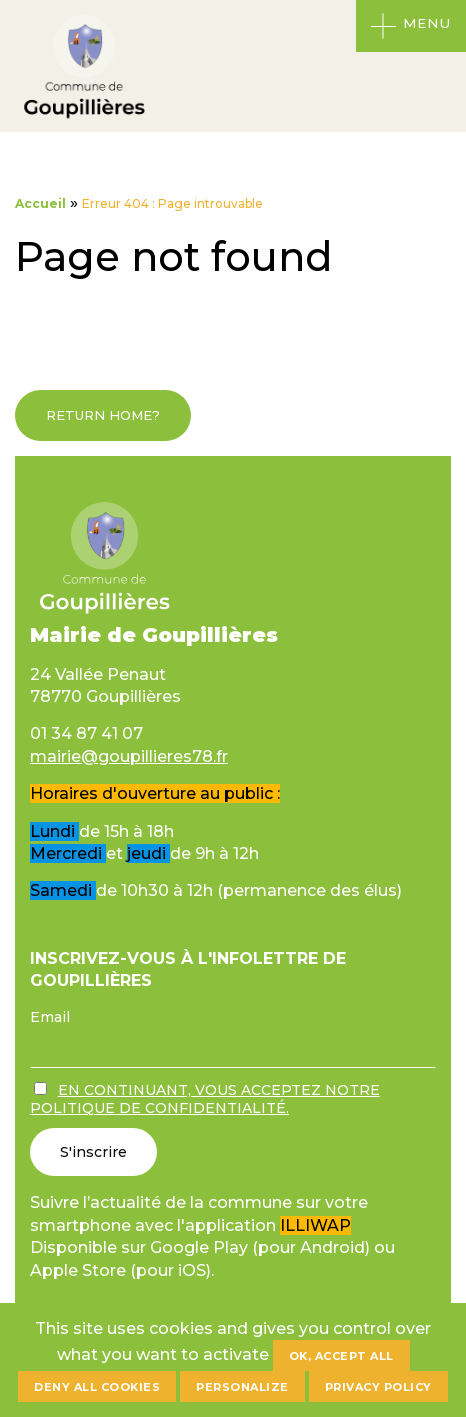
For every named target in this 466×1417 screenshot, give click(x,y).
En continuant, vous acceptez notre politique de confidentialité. (205, 1099)
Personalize (242, 1387)
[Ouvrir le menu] (411, 26)
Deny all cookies (97, 1387)
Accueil (40, 203)
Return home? (103, 415)
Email (50, 1017)
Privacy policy (378, 1387)
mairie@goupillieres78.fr (129, 756)
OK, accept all (341, 1356)
